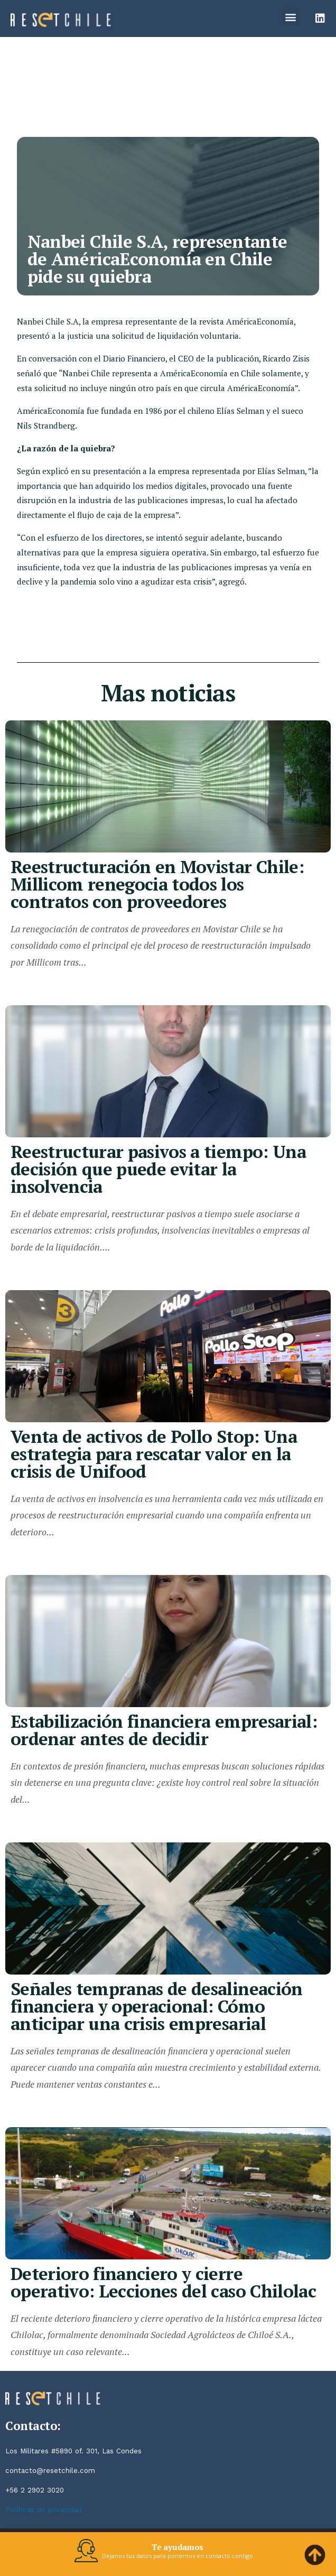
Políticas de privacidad (43, 2510)
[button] (290, 16)
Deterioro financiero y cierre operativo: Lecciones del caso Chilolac (163, 2282)
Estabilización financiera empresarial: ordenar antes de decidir (164, 1730)
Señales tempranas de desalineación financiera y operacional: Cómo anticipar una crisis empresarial (157, 2006)
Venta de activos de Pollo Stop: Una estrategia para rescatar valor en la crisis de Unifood (154, 1453)
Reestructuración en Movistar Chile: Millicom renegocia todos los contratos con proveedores (157, 884)
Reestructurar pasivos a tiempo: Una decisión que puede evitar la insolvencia (158, 1169)
